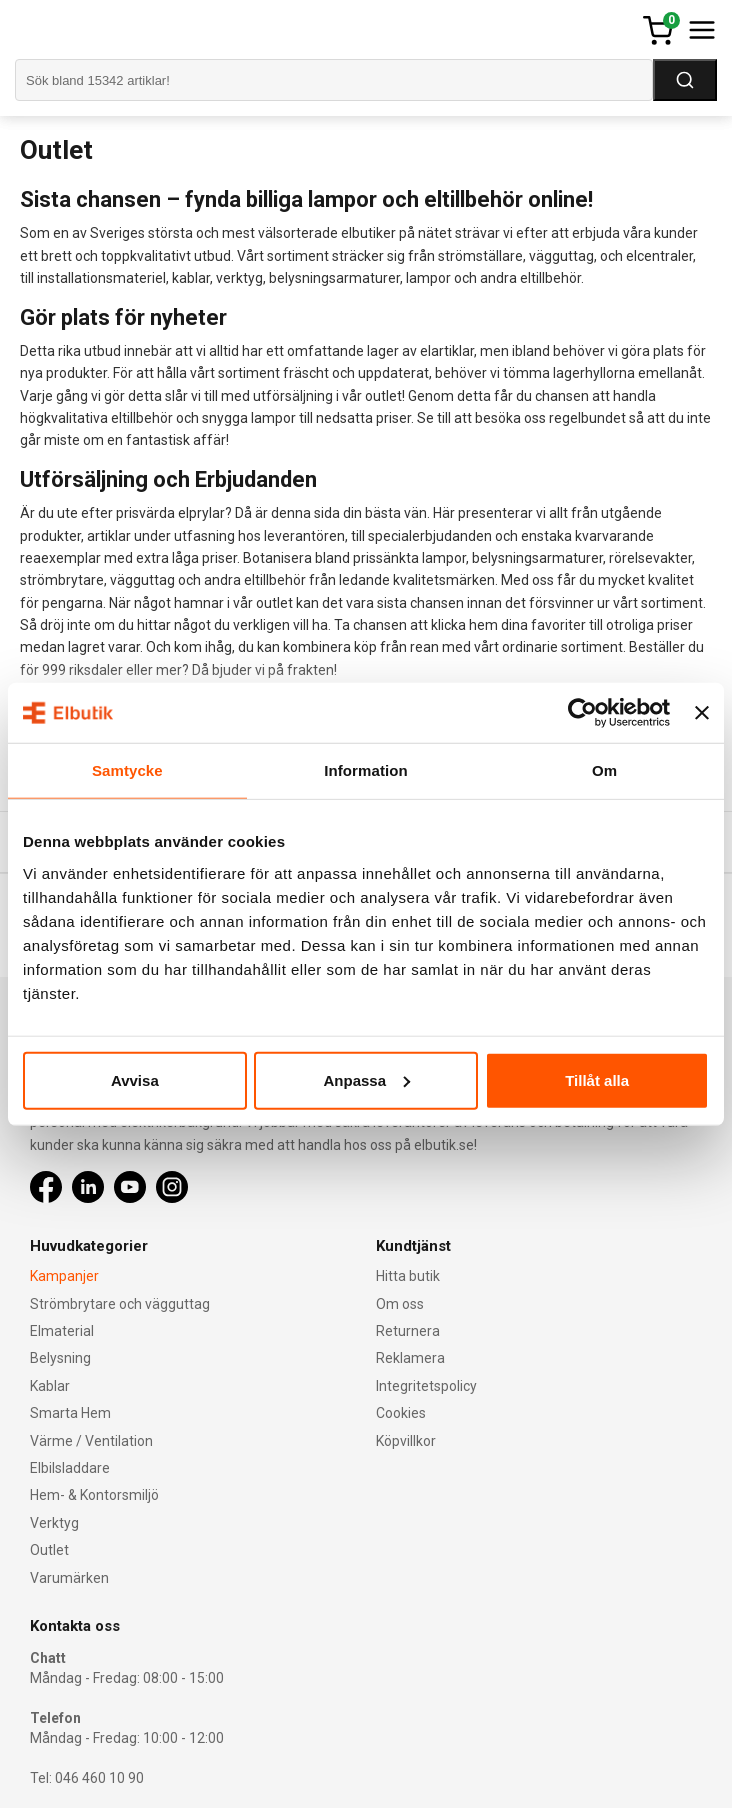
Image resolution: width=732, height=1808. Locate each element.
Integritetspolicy (426, 1386)
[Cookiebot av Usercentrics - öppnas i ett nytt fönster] (582, 713)
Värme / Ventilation (91, 1441)
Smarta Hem (70, 1413)
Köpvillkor (406, 1441)
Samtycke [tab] (127, 770)
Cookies (401, 1413)
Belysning (60, 1358)
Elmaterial (62, 1331)
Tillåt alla (597, 1079)
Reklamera (410, 1358)
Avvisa (135, 1079)
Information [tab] (366, 770)
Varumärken (69, 1578)
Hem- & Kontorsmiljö (94, 1495)
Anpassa (366, 1079)
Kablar (50, 1386)
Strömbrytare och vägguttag (120, 1304)
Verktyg (54, 1523)
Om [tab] (604, 770)
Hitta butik (408, 1276)
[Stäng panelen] (702, 713)
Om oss (400, 1304)
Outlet (49, 1550)
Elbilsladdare (70, 1468)
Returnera (408, 1331)
